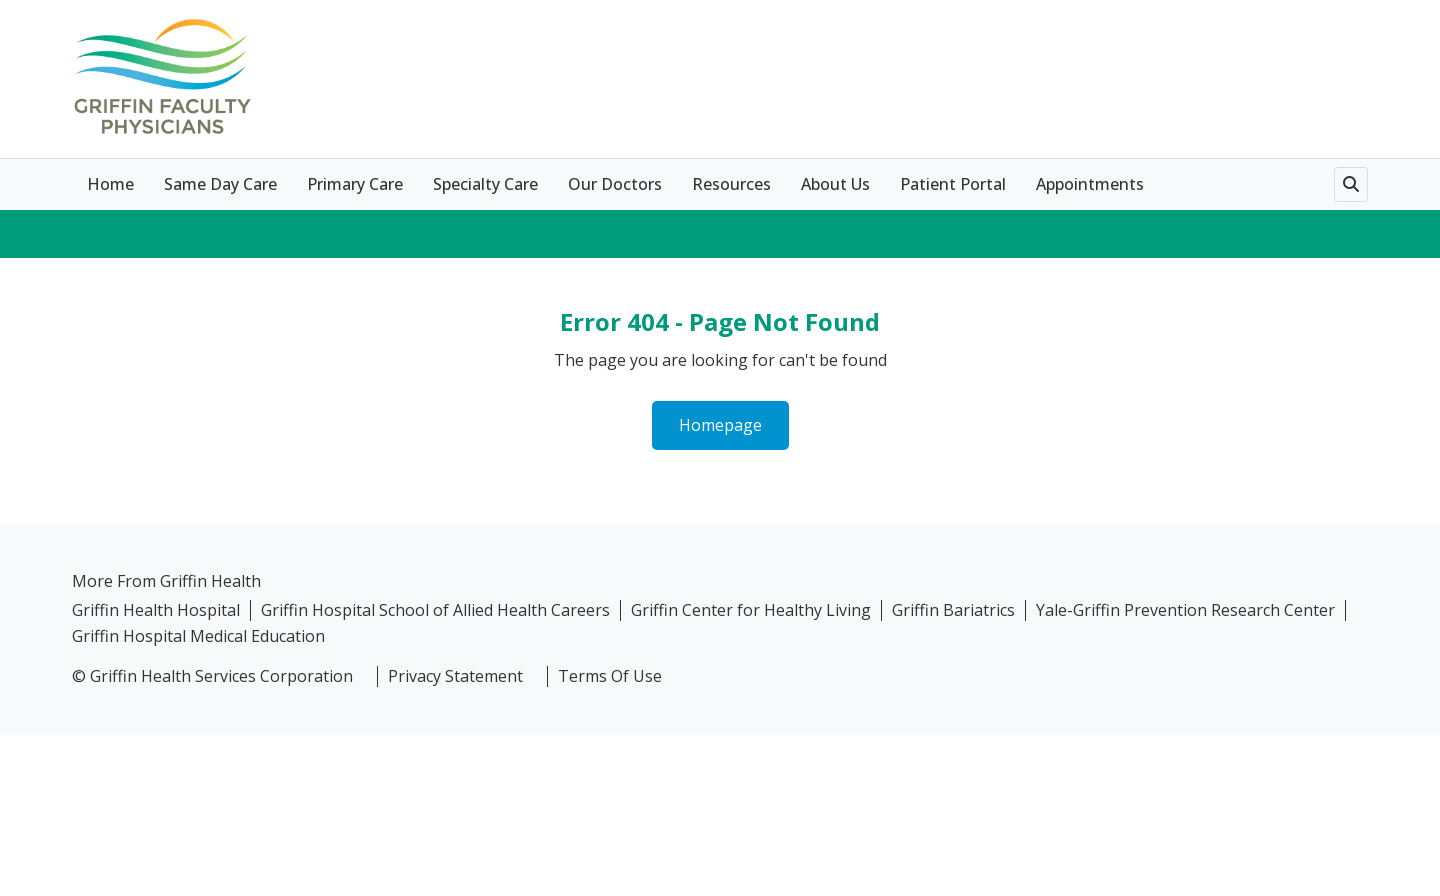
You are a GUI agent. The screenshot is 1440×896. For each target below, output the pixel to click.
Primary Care (355, 184)
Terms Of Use (610, 676)
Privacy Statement (455, 676)
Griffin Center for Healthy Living (751, 610)
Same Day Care (220, 184)
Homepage (720, 425)
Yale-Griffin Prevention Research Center (1185, 610)
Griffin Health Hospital (156, 610)
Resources (731, 184)
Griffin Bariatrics (953, 610)
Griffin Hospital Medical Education (198, 636)
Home (110, 184)
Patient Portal (953, 184)
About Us (835, 184)
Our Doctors (615, 184)
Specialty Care (485, 184)
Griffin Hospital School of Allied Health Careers (435, 610)
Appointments (1090, 184)
